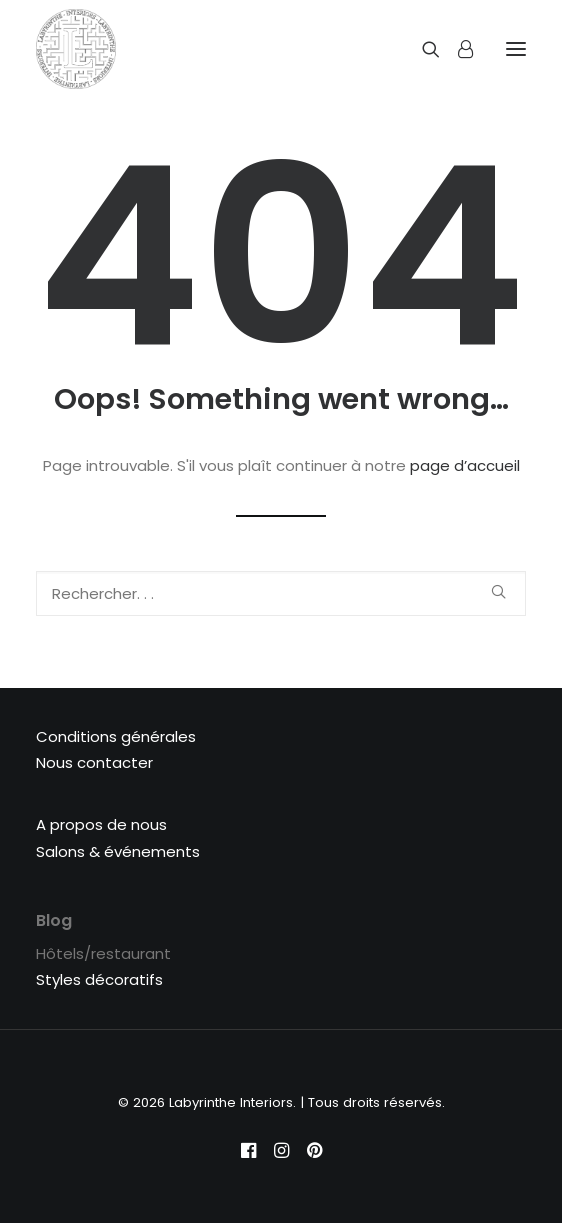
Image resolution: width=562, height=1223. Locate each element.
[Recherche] (422, 49)
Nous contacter (94, 762)
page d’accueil (465, 465)
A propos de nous (101, 824)
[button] (498, 591)
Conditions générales (116, 736)
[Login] (456, 49)
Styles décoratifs (99, 979)
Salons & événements (118, 851)
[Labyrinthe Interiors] (76, 49)
